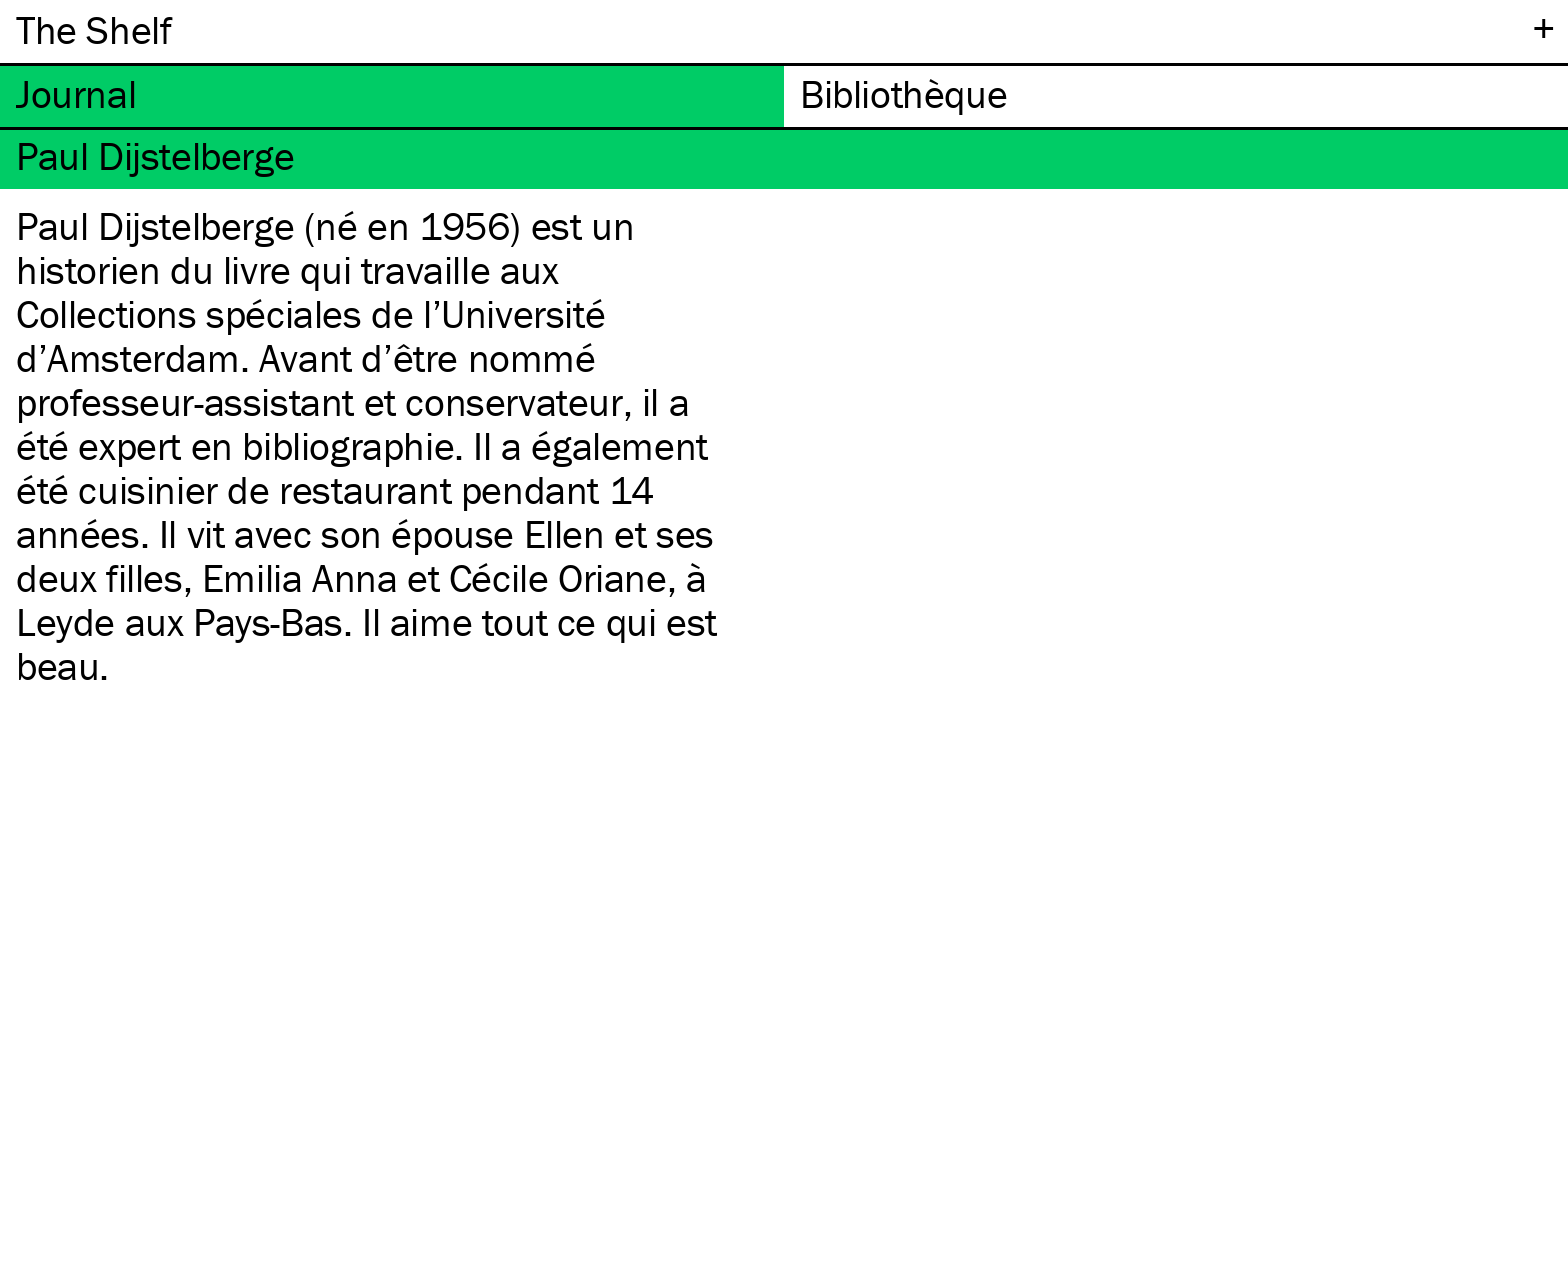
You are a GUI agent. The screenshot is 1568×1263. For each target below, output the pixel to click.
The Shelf (93, 29)
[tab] (392, 96)
